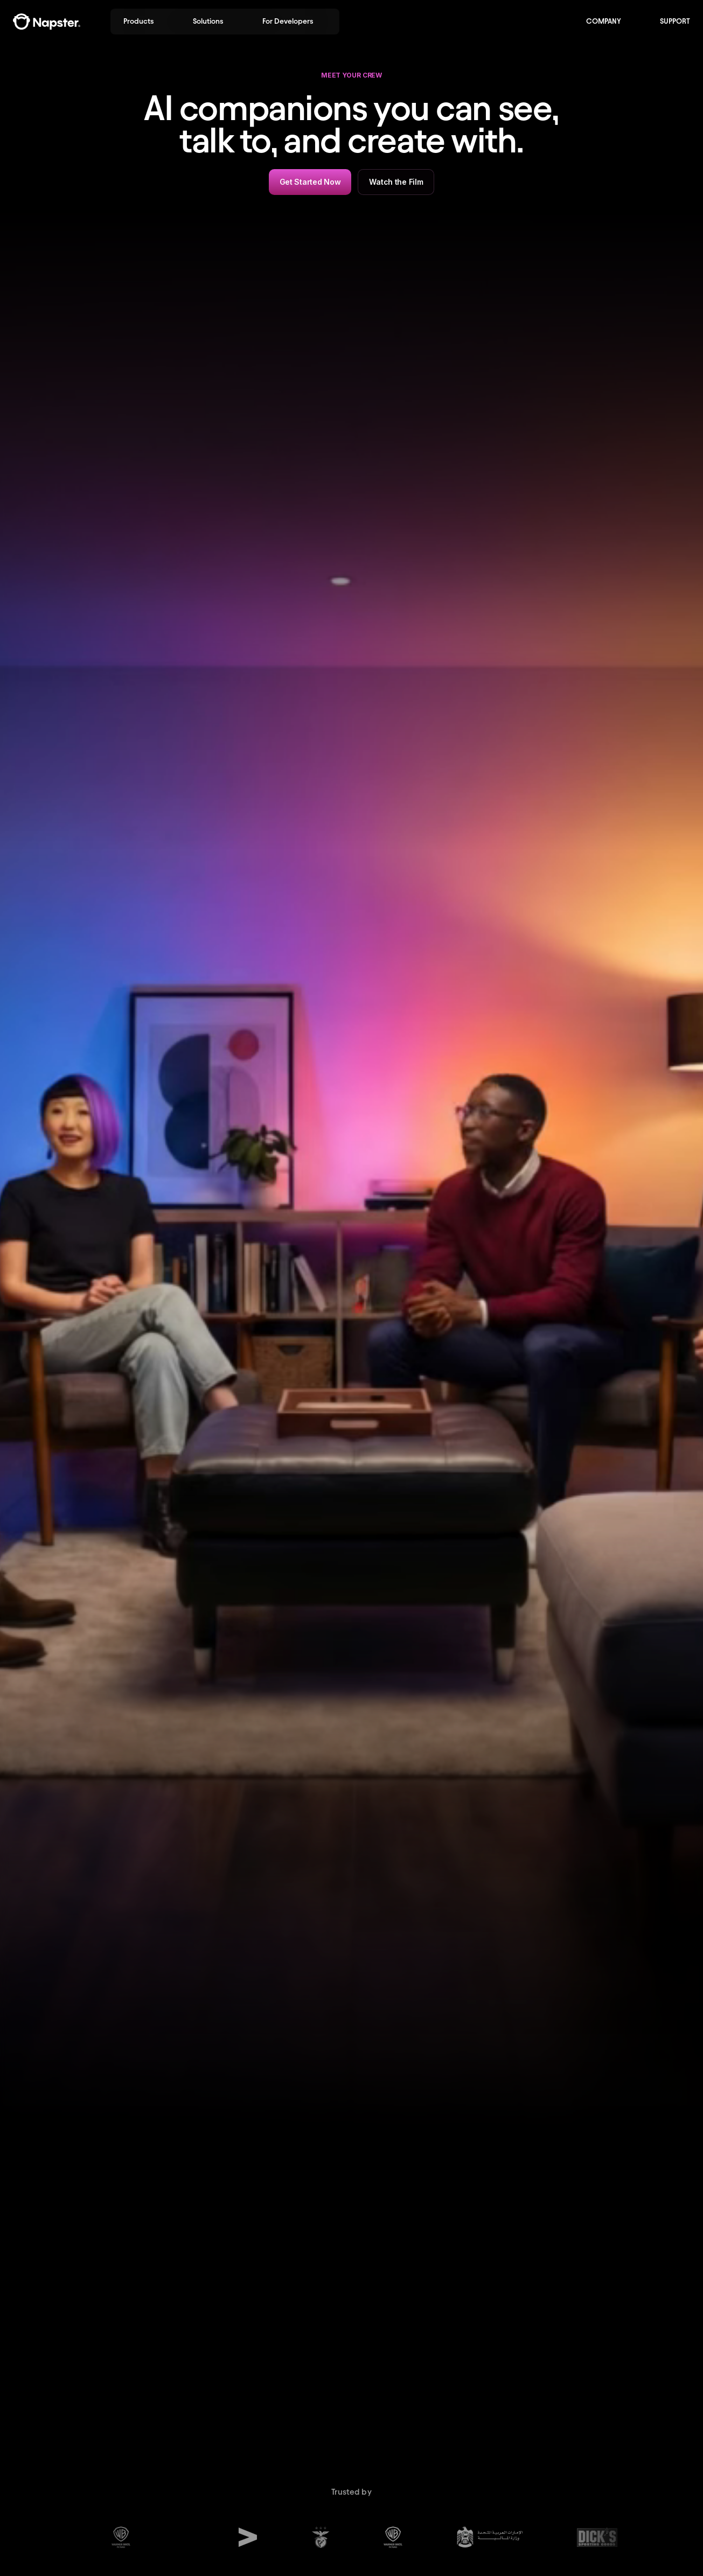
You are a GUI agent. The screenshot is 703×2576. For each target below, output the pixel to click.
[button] (145, 21)
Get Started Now (310, 181)
